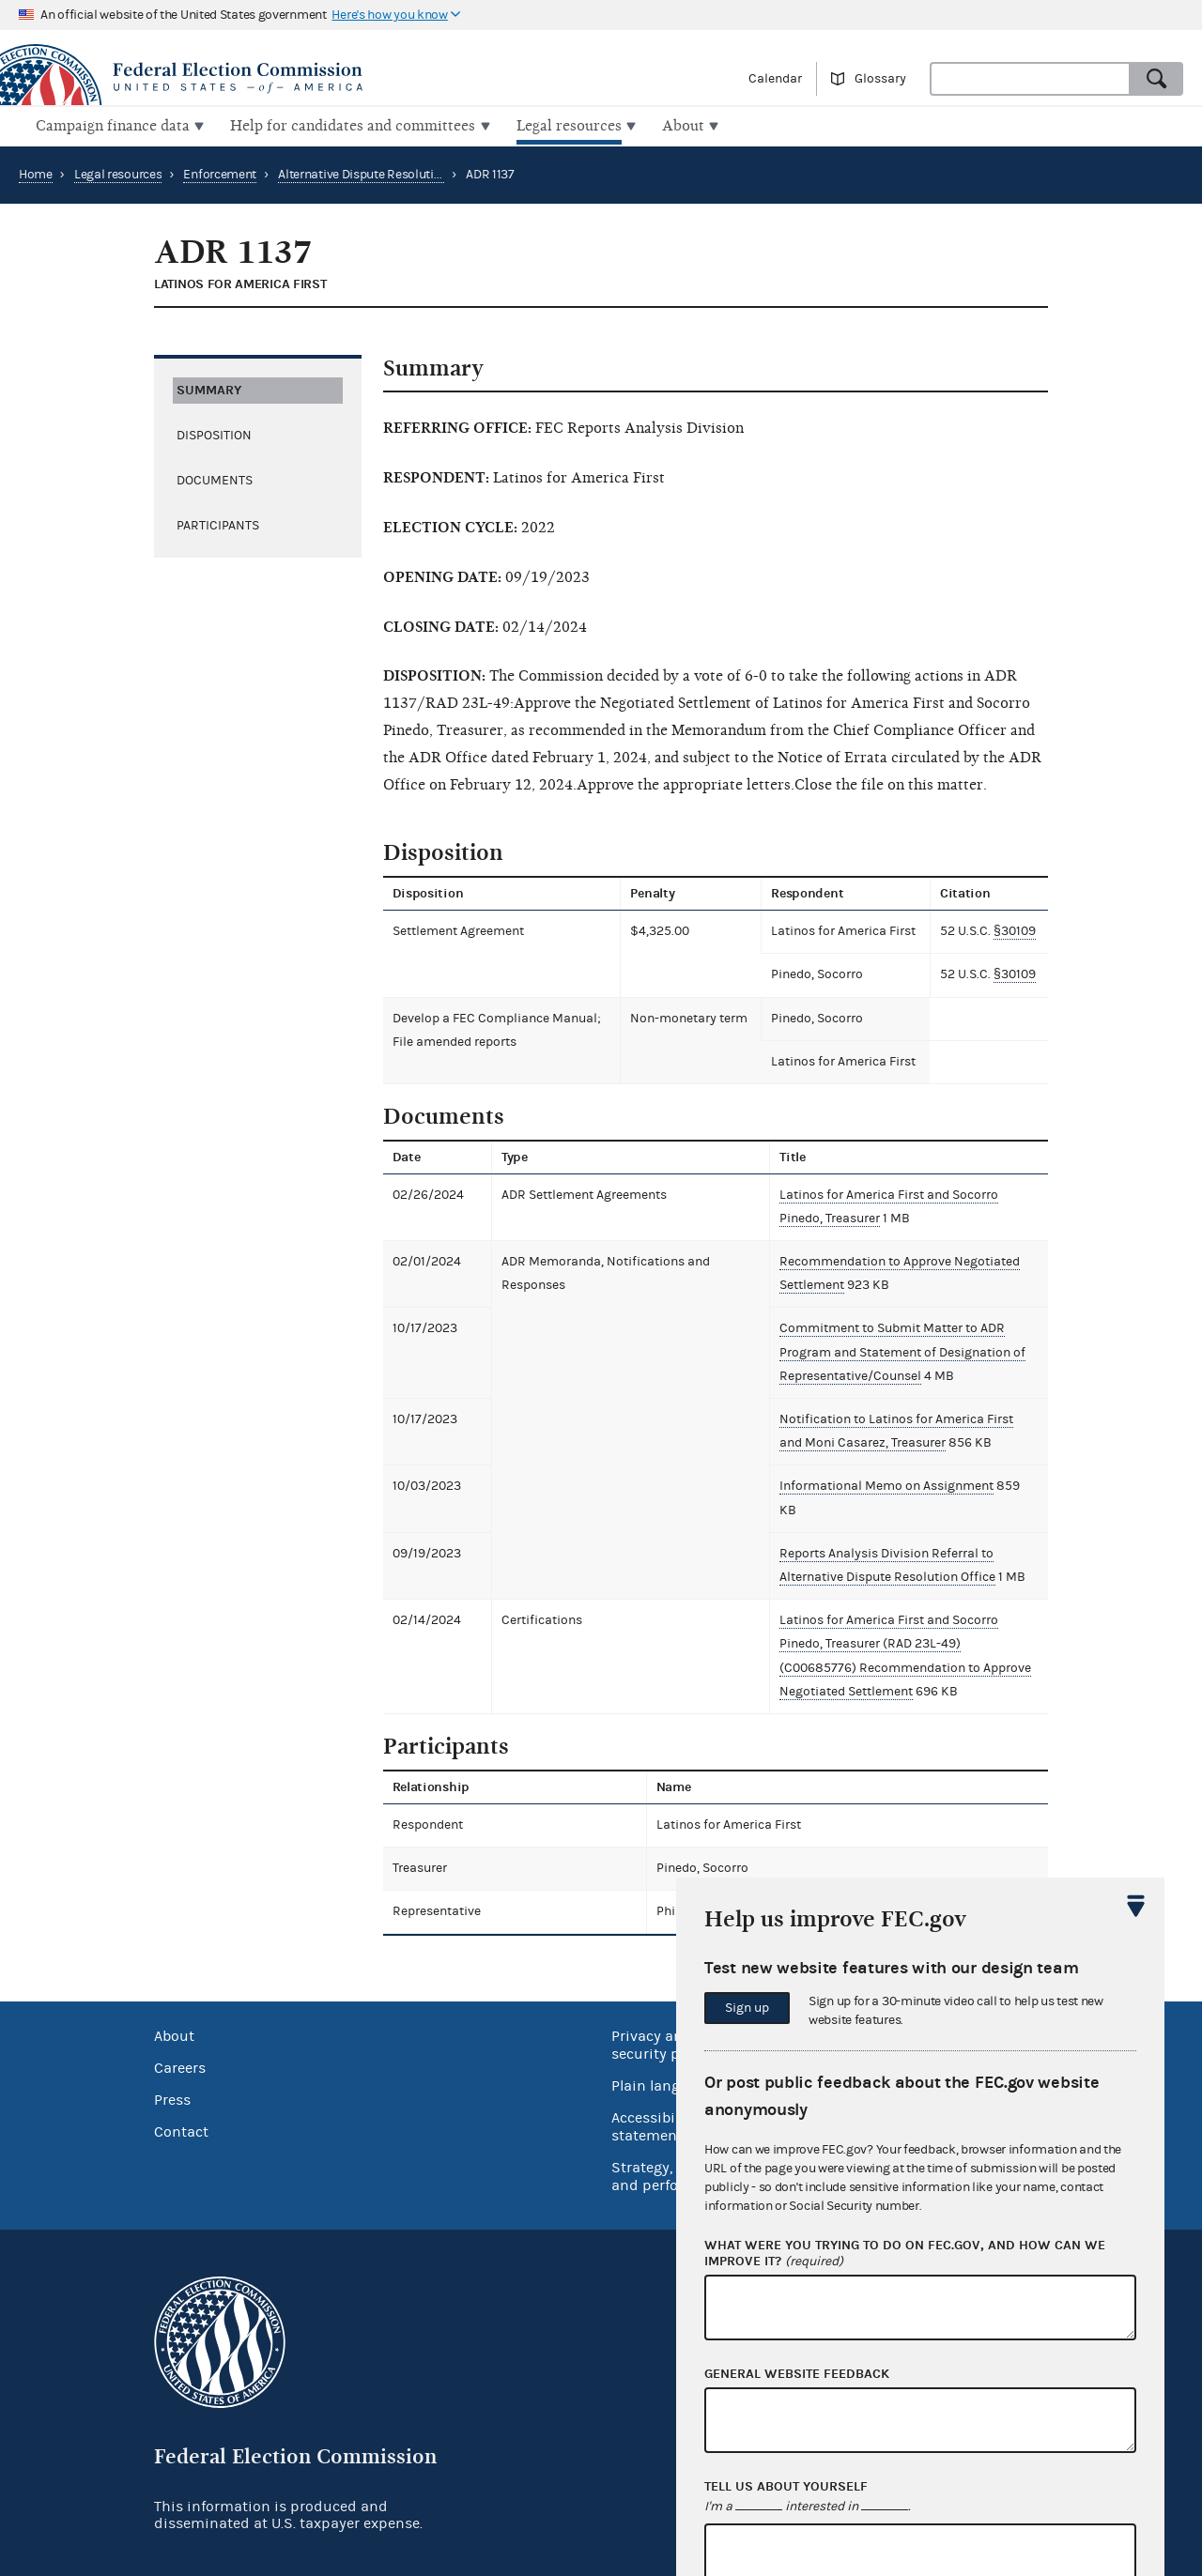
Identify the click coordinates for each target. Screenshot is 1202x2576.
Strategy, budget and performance (671, 2150)
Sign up (747, 2008)
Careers (180, 2041)
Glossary (880, 78)
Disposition (214, 432)
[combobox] (1030, 79)
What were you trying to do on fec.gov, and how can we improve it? (904, 2254)
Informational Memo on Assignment (885, 1484)
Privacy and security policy (661, 2018)
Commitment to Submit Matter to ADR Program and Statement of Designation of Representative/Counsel (901, 1350)
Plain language (662, 2059)
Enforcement (219, 172)
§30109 (1016, 929)
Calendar (775, 78)
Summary (209, 387)
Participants (218, 522)
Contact (181, 2105)
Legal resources (118, 172)
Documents (215, 477)
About (174, 2009)
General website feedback (796, 2374)
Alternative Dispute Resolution (363, 172)
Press (172, 2073)
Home (36, 172)
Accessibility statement (654, 2100)
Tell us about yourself (786, 2486)
